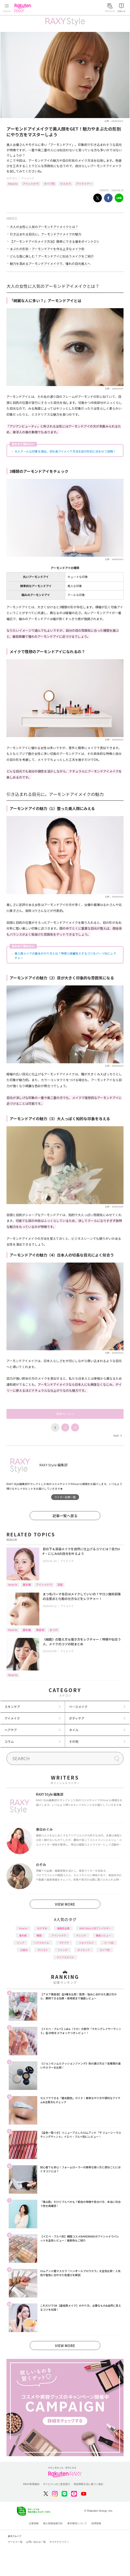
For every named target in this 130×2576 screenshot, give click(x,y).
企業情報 (34, 2523)
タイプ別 (49, 183)
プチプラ (64, 1942)
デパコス (43, 1950)
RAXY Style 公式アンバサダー (95, 1928)
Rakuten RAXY (24, 8)
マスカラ (65, 183)
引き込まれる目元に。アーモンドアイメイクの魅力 (45, 234)
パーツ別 (108, 1942)
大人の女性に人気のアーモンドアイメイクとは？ (44, 226)
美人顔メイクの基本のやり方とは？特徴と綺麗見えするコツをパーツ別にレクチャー (65, 955)
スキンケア (12, 1706)
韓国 (39, 1935)
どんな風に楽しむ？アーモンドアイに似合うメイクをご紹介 (52, 256)
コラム (9, 1741)
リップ (20, 1942)
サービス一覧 (15, 2542)
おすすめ (42, 1928)
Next (117, 1435)
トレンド (81, 1935)
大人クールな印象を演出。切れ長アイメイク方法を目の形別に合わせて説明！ (65, 451)
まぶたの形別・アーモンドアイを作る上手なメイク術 (47, 249)
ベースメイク (78, 1706)
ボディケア (76, 1718)
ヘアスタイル (41, 1942)
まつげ (54, 1630)
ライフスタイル (65, 1957)
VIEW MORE (65, 1904)
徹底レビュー (103, 1935)
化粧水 (24, 1950)
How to (12, 183)
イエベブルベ (86, 1942)
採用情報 (96, 2523)
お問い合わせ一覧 (36, 2542)
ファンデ (62, 1950)
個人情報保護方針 (53, 2523)
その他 (73, 1741)
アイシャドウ (31, 183)
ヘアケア (10, 1730)
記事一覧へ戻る (65, 1515)
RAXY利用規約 (31, 2484)
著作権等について (77, 2523)
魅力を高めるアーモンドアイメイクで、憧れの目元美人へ (50, 263)
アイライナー (84, 183)
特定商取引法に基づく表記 (88, 2484)
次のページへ (65, 1414)
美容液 (40, 1630)
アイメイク (27, 178)
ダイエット (84, 1950)
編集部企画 (63, 1928)
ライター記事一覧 (65, 1497)
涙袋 (60, 1584)
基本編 (27, 1584)
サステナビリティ (59, 2542)
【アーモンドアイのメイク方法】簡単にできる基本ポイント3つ (54, 241)
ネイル (73, 1730)
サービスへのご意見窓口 (56, 2484)
